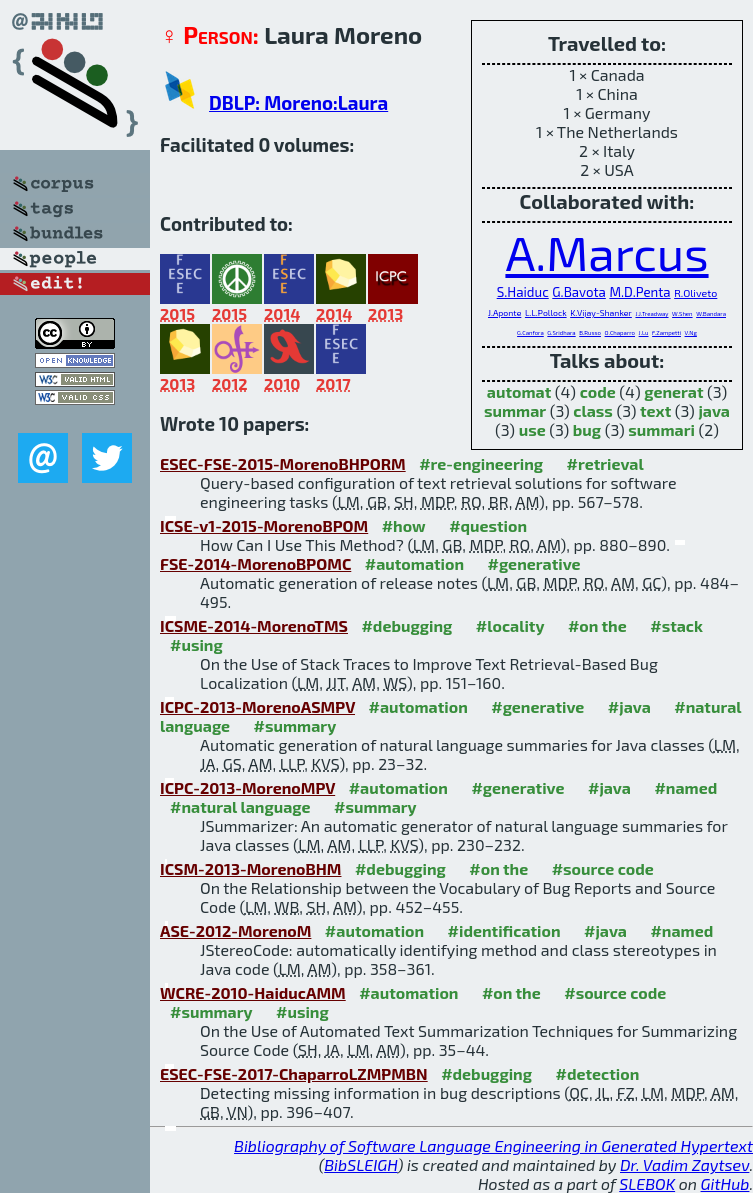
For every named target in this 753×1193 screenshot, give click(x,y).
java (714, 410)
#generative (534, 563)
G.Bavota (579, 292)
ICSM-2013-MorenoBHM (250, 868)
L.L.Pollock (546, 312)
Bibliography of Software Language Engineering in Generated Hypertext (493, 1145)
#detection (598, 1073)
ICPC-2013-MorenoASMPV (257, 706)
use (532, 429)
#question (488, 525)
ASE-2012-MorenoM (235, 930)
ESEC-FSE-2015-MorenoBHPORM (283, 463)
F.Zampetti (666, 332)
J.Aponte (504, 312)
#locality (510, 625)
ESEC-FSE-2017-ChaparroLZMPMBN (294, 1073)
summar (515, 410)
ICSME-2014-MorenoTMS (254, 625)
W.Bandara (711, 313)
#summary (295, 725)
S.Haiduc (523, 292)
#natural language (240, 806)
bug (587, 429)
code (598, 391)
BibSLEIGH (360, 1164)
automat (519, 391)
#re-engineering (481, 463)
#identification (504, 930)
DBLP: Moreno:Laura (298, 102)
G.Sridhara (561, 332)
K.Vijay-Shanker (601, 312)
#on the (597, 625)
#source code (603, 868)
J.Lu (644, 332)
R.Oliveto (695, 292)
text (655, 410)
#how (404, 525)
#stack (676, 625)
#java (629, 706)
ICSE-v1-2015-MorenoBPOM (264, 525)
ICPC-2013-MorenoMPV (247, 787)
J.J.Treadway (651, 313)
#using (196, 644)
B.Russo (590, 332)
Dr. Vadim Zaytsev (684, 1164)
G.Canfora (530, 332)
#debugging (406, 625)
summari (661, 429)
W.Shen (682, 313)
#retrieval (605, 463)
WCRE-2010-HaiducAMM (253, 992)
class (593, 410)
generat (673, 391)
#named (685, 787)
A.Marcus (606, 252)
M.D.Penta (639, 292)
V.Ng (691, 332)
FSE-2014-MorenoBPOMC (255, 563)
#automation (414, 563)
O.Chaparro (620, 332)
